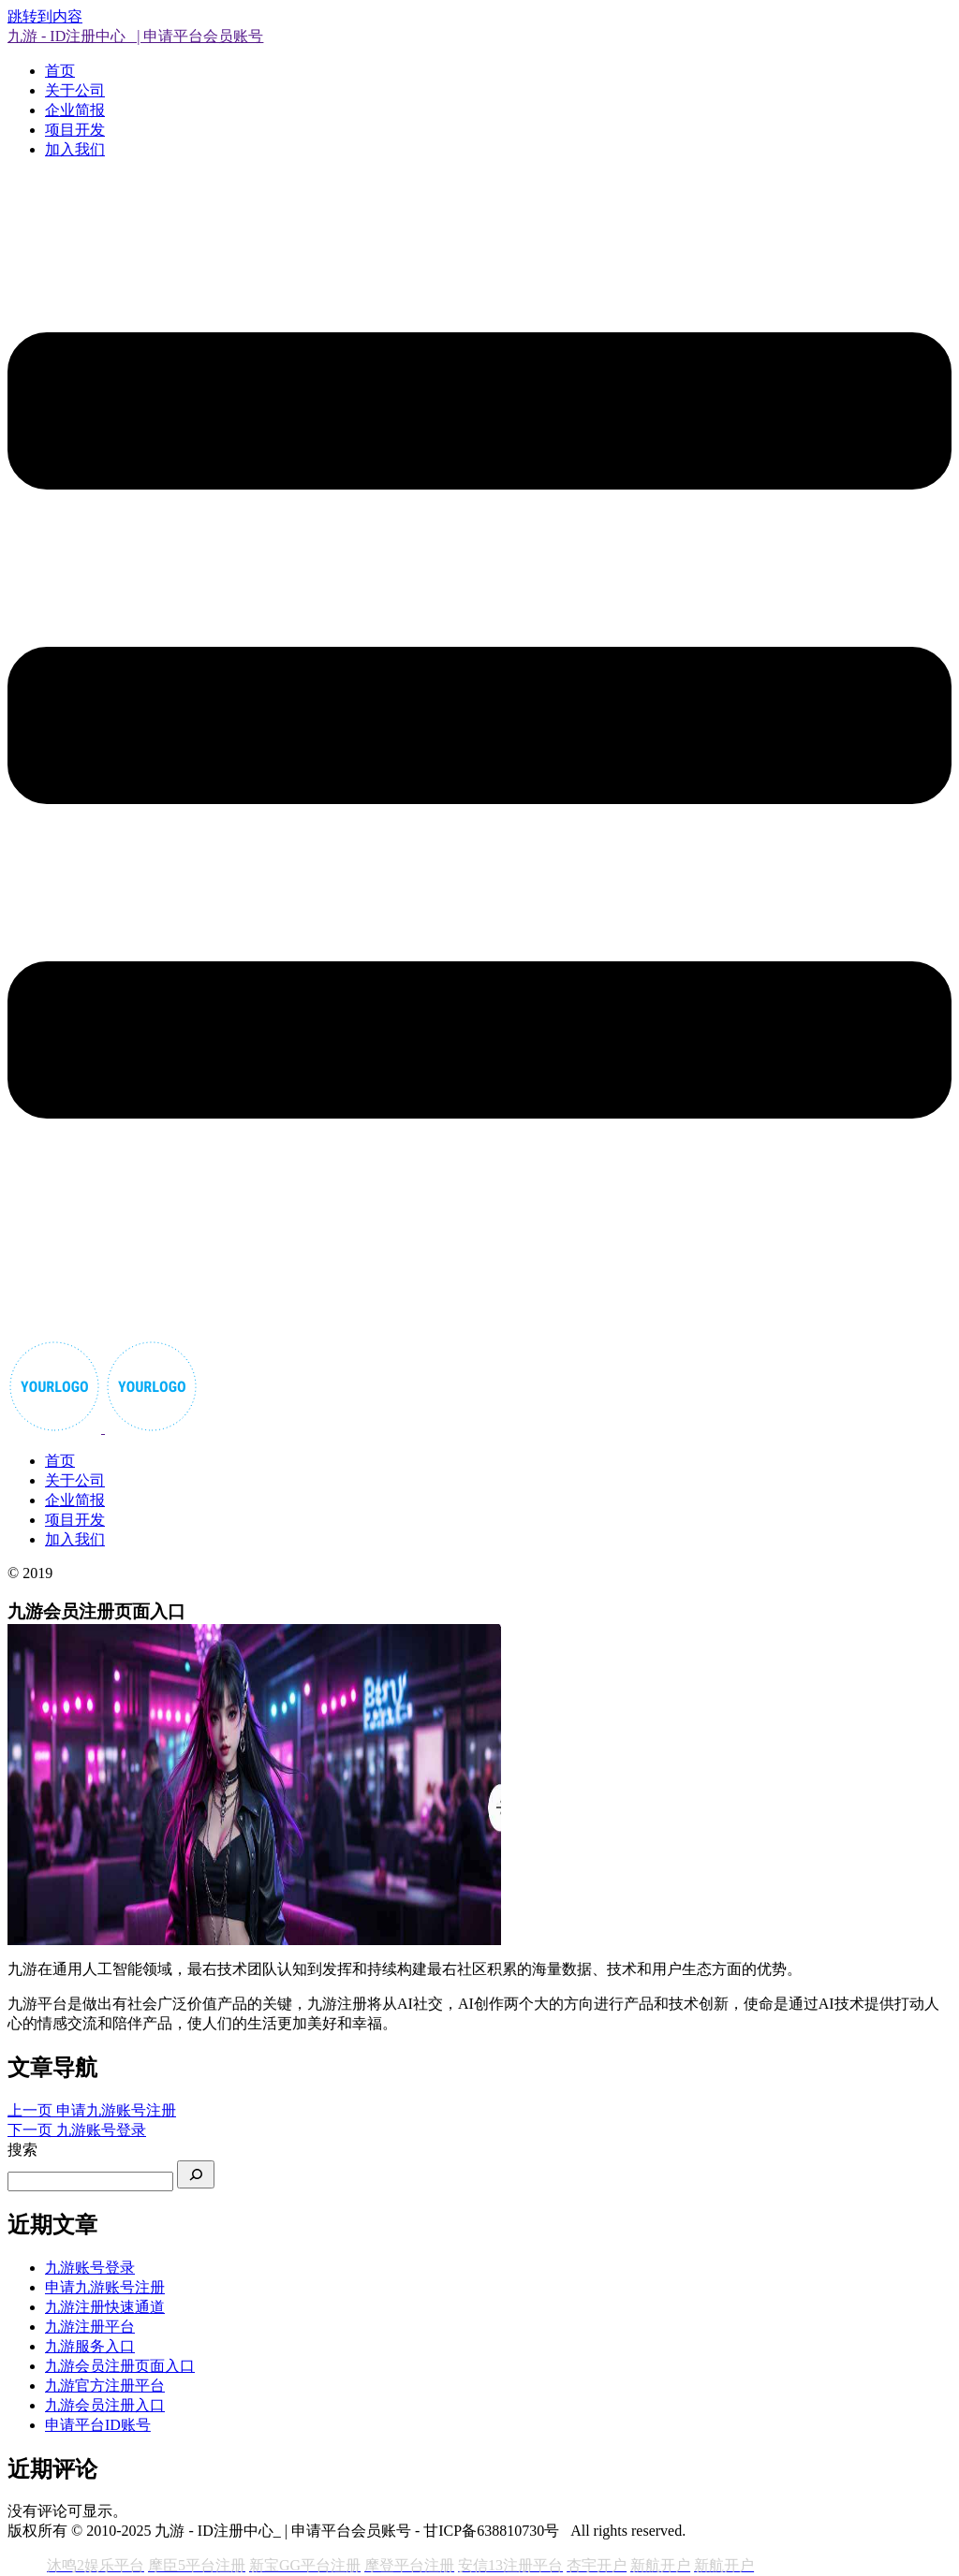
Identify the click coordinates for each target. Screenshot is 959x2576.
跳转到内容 (44, 16)
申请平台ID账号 (98, 2425)
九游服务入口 (90, 2346)
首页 (60, 71)
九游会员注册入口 (105, 2405)
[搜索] (195, 2174)
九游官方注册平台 (105, 2385)
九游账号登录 (90, 2268)
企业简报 (75, 110)
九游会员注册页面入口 (120, 2366)
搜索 (22, 2150)
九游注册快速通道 (105, 2307)
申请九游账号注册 (105, 2287)
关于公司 (75, 90)
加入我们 (75, 149)
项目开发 (75, 130)
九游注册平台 (90, 2326)
